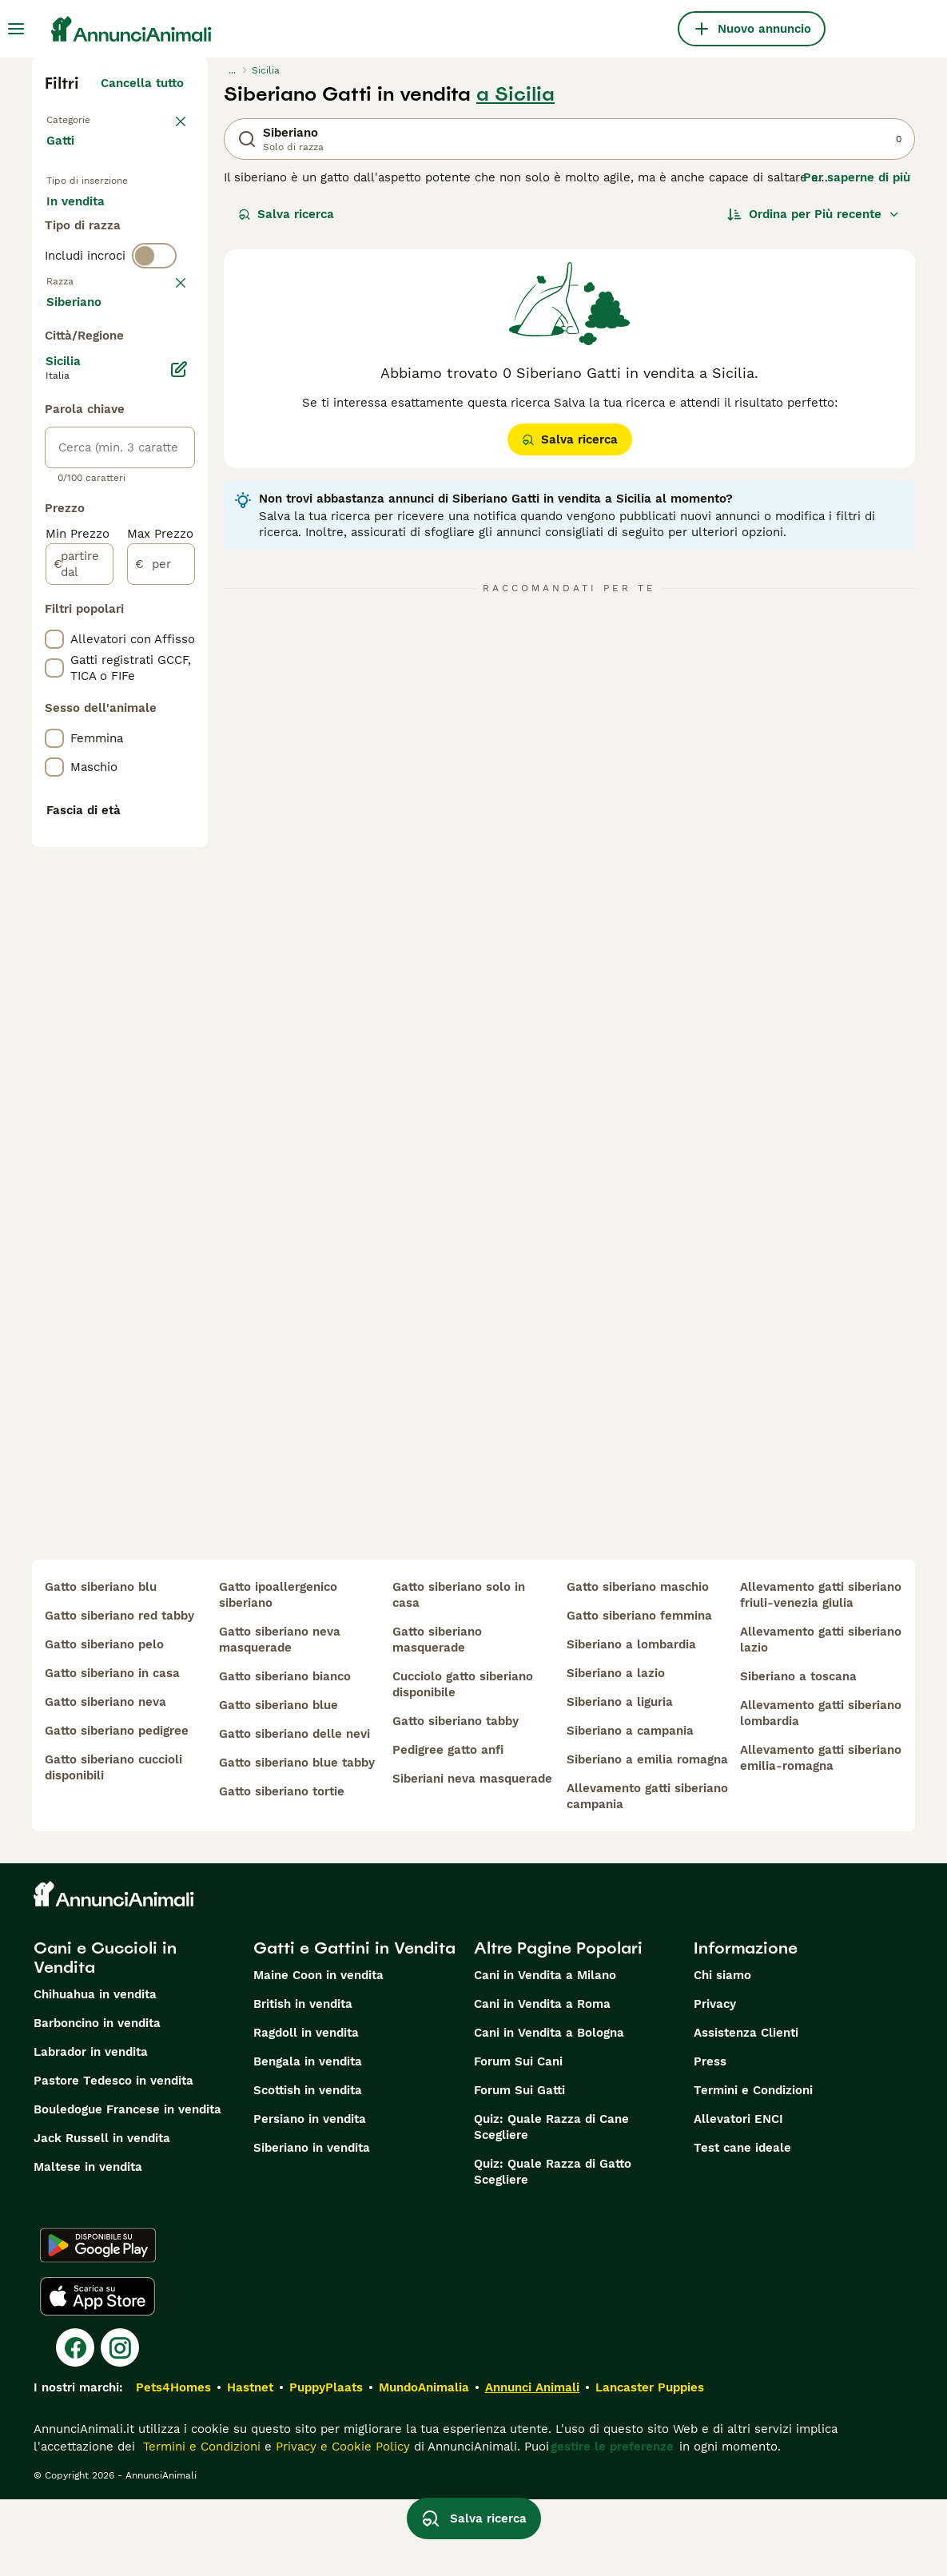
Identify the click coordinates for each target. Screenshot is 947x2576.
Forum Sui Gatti (519, 2167)
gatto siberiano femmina (639, 1692)
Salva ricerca (286, 214)
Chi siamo (722, 2052)
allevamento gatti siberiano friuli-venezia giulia (820, 1671)
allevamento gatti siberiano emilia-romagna (820, 1834)
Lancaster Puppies (649, 2464)
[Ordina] (813, 214)
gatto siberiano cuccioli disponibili (113, 1844)
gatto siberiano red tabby (119, 1692)
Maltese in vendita (88, 2243)
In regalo (85, 259)
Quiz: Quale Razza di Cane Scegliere (551, 2203)
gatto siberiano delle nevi (294, 1810)
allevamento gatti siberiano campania (647, 1873)
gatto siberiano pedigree (117, 1807)
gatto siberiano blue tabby (297, 1839)
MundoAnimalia (424, 2464)
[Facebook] (75, 2424)
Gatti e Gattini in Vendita (354, 2024)
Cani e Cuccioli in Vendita (105, 2034)
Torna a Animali (92, 118)
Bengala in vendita (307, 2138)
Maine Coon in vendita (318, 2052)
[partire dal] (79, 1030)
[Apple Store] (97, 2373)
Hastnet (250, 2464)
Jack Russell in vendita (102, 2215)
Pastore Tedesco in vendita (113, 2157)
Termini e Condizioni (753, 2167)
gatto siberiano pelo (104, 1721)
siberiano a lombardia (631, 1721)
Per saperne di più (856, 177)
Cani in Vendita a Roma (542, 2080)
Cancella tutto (142, 83)
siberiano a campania (630, 1807)
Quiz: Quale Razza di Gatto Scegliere (552, 2248)
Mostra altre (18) (147, 765)
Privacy (715, 2080)
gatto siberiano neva (105, 1778)
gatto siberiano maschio (638, 1663)
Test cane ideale (742, 2224)
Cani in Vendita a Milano (545, 2052)
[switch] (154, 358)
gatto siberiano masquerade (437, 1716)
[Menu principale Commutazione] (16, 29)
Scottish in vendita (307, 2167)
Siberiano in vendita (311, 2224)
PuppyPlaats (326, 2464)
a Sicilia (515, 94)
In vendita (88, 220)
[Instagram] (120, 2424)
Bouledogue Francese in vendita (127, 2186)
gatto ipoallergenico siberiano (278, 1671)
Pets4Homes (173, 2464)
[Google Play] (98, 2322)
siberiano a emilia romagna (647, 1836)
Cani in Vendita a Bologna (549, 2109)
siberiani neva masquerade (472, 1855)
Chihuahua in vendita (95, 2071)
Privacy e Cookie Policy (341, 2523)
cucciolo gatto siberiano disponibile (462, 1761)
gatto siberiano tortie (281, 1868)
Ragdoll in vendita (306, 2109)
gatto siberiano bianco (285, 1753)
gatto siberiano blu (101, 1663)
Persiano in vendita (309, 2195)
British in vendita (302, 2080)
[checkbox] (54, 475)
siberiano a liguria (620, 1778)
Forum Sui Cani (518, 2138)
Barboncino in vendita (97, 2100)
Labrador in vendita (91, 2128)
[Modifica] (179, 836)
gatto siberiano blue (278, 1782)
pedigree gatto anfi (447, 1826)
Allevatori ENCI (738, 2195)
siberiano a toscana (798, 1753)
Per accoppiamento (116, 297)
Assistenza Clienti (746, 2109)
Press (710, 2138)
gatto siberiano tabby (455, 1798)
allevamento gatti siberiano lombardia (820, 1790)
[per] (161, 1030)
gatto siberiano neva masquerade (279, 1716)
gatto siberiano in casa (112, 1750)
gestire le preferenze (612, 2523)
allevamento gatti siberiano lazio (820, 1716)
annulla (162, 391)
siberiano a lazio (616, 1750)
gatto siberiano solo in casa (458, 1671)
